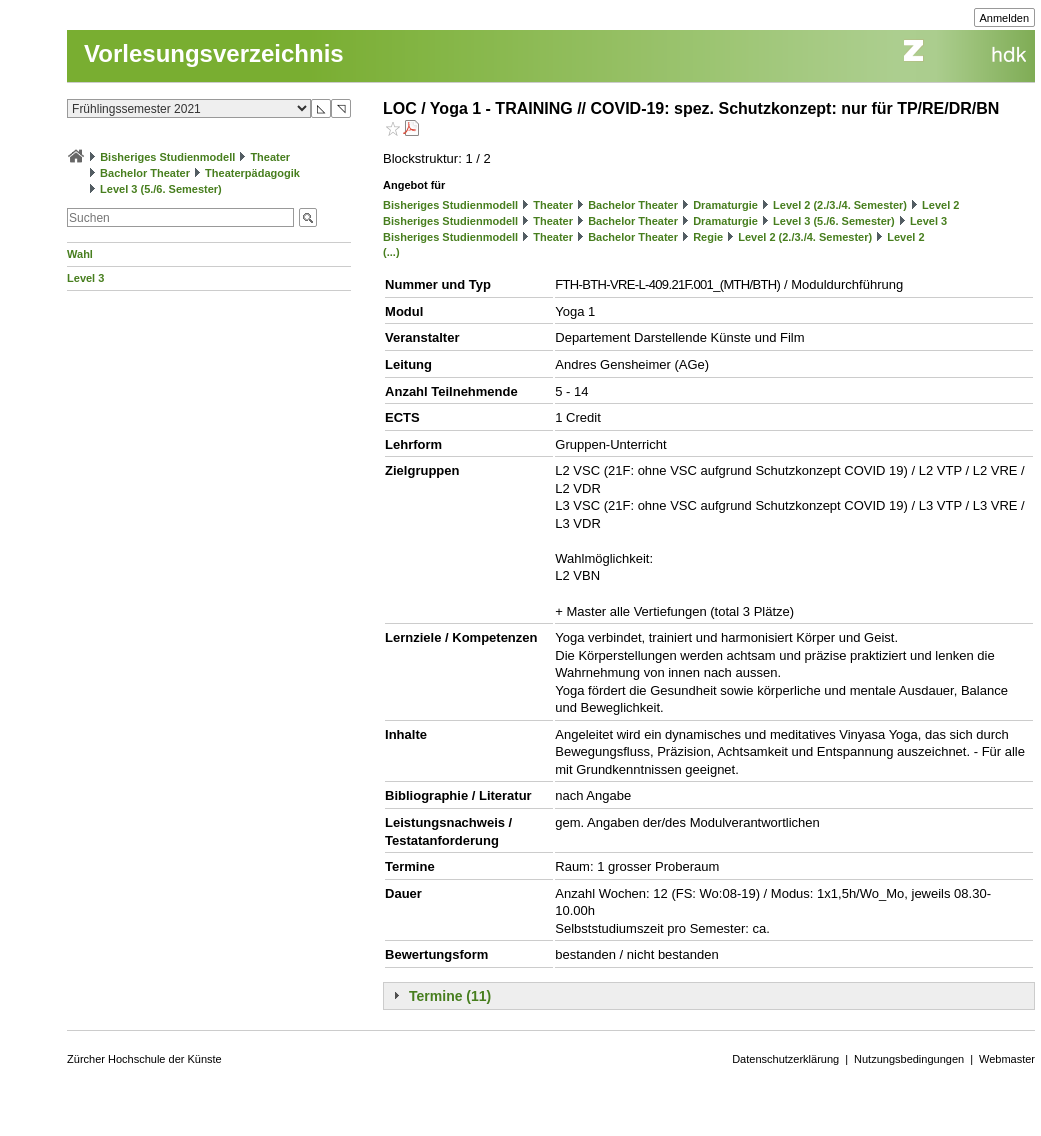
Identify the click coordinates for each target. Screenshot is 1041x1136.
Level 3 (85, 278)
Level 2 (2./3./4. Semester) (840, 205)
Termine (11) (450, 996)
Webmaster (1007, 1059)
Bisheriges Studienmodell (167, 157)
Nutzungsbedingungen (909, 1059)
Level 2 (940, 205)
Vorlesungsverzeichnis (214, 53)
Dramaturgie (725, 205)
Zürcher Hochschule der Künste (144, 1059)
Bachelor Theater (145, 173)
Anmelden (1005, 18)
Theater (270, 157)
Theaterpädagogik (252, 173)
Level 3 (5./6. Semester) (161, 189)
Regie (708, 237)
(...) (391, 252)
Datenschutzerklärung (785, 1059)
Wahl (80, 254)
